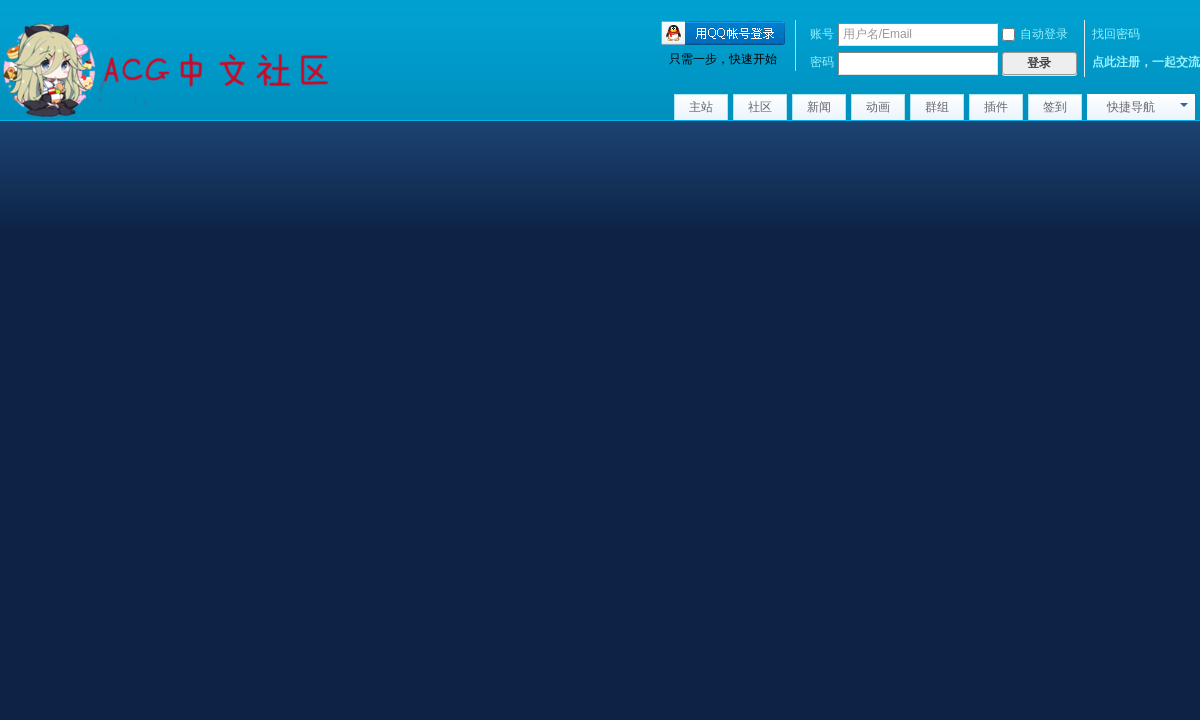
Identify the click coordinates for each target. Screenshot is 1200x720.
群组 (937, 107)
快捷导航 (1131, 107)
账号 (822, 34)
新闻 (819, 107)
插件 (996, 107)
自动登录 (1035, 34)
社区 (760, 107)
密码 (822, 62)
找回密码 (1116, 34)
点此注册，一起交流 (1146, 62)
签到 (1055, 107)
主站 (701, 107)
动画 (878, 107)
